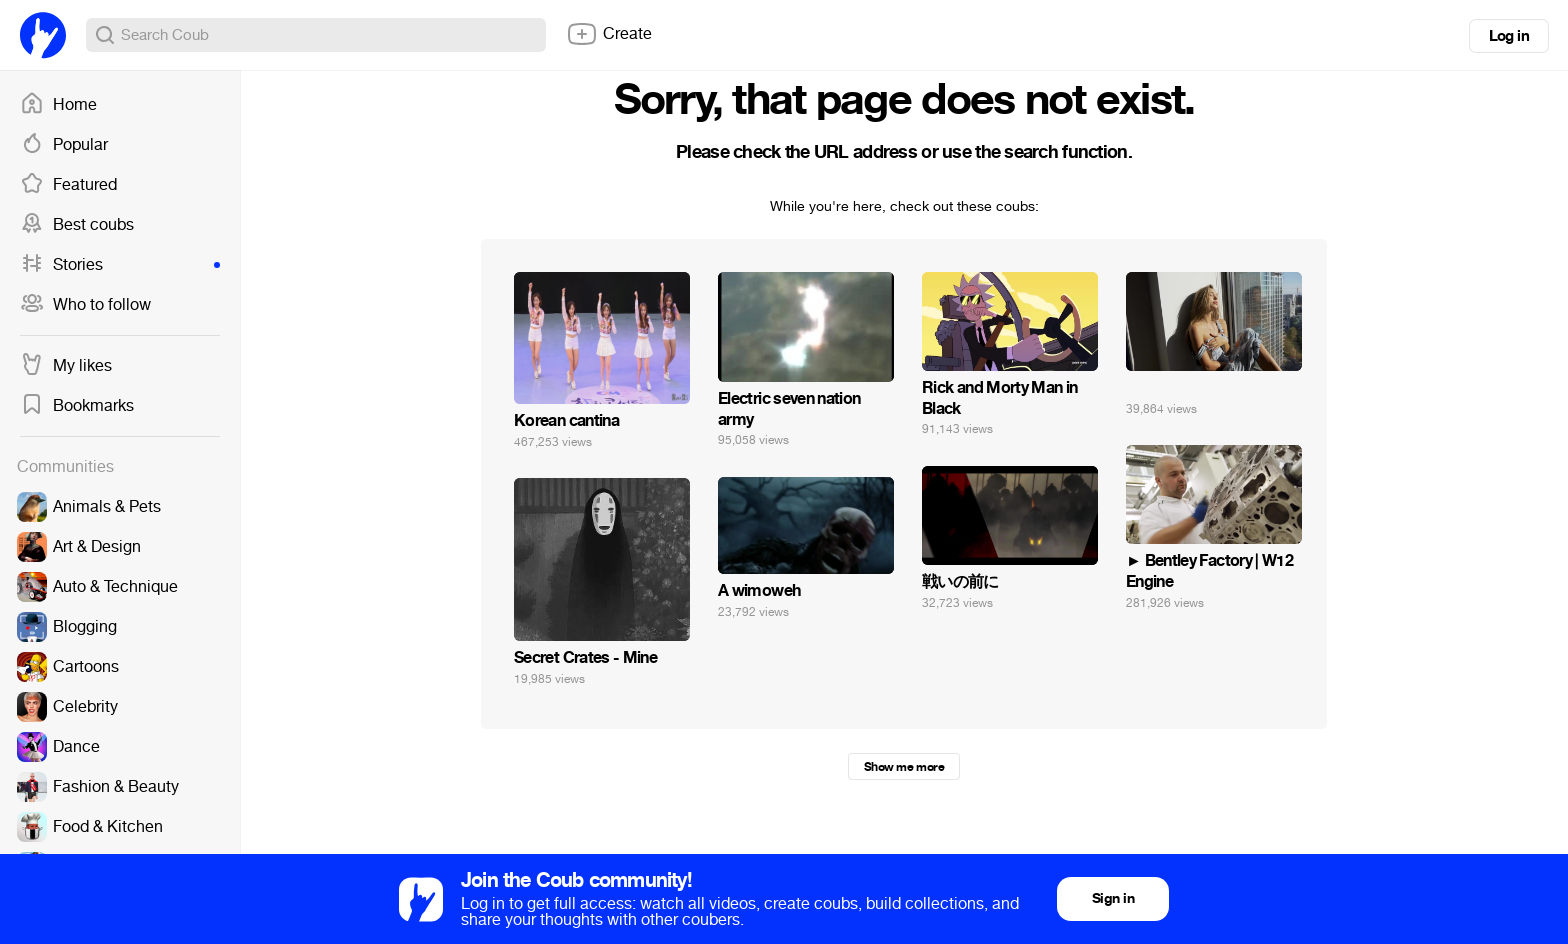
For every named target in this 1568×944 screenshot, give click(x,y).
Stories (120, 265)
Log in (1509, 36)
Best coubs (77, 225)
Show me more (904, 767)
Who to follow (85, 305)
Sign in (1113, 898)
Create (609, 34)
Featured (68, 185)
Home (58, 105)
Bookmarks (77, 406)
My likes (66, 366)
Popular (64, 145)
